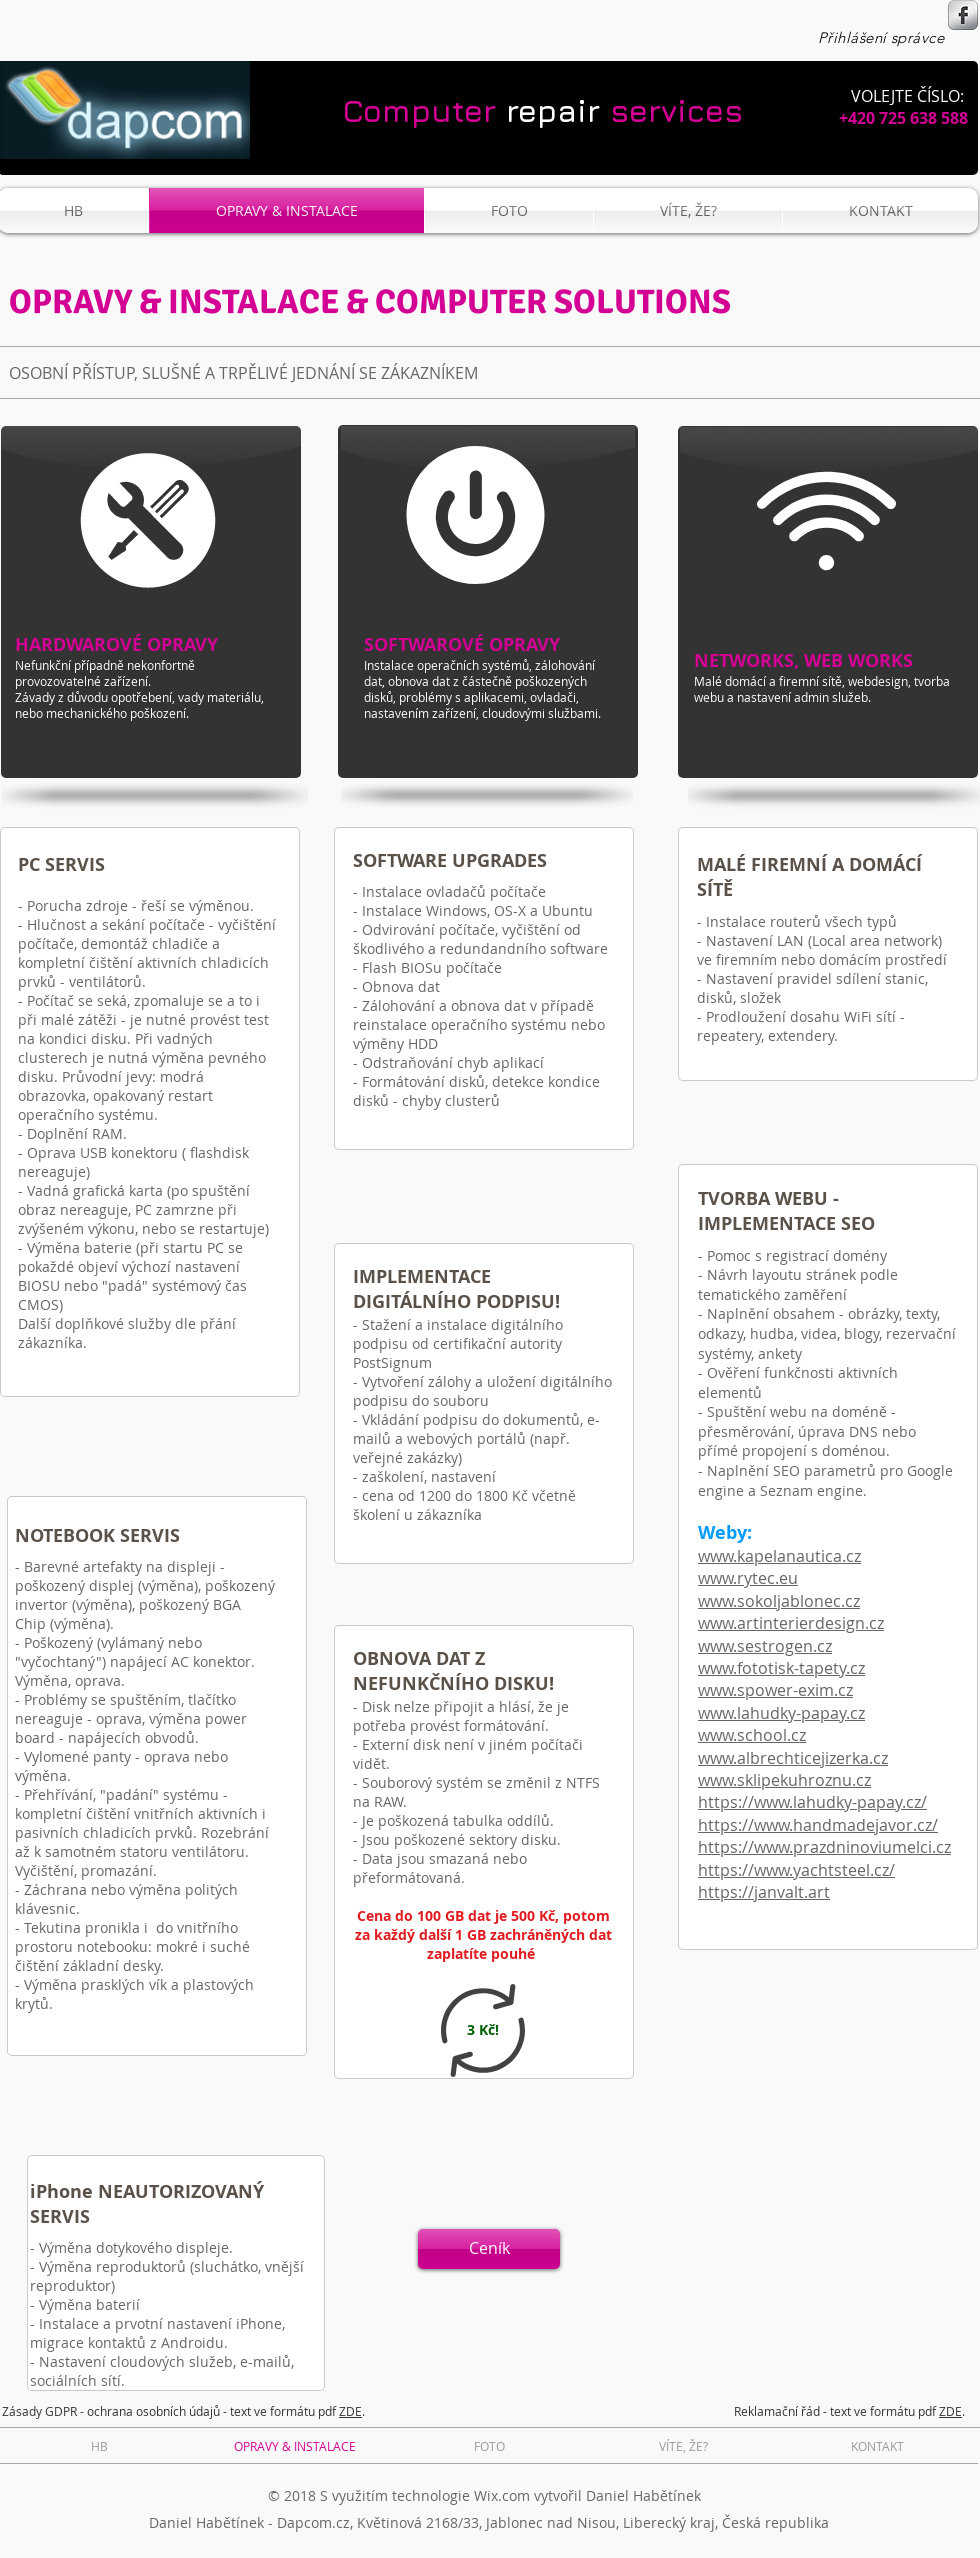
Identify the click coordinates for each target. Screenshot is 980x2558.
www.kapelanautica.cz (779, 1556)
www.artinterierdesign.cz (791, 1623)
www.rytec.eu (748, 1578)
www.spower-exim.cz (775, 1690)
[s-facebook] (963, 15)
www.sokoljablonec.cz (779, 1601)
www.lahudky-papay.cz (781, 1713)
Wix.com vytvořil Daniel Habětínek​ (587, 2495)
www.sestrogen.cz (765, 1646)
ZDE (350, 2411)
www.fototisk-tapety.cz (781, 1668)
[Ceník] (489, 2249)
